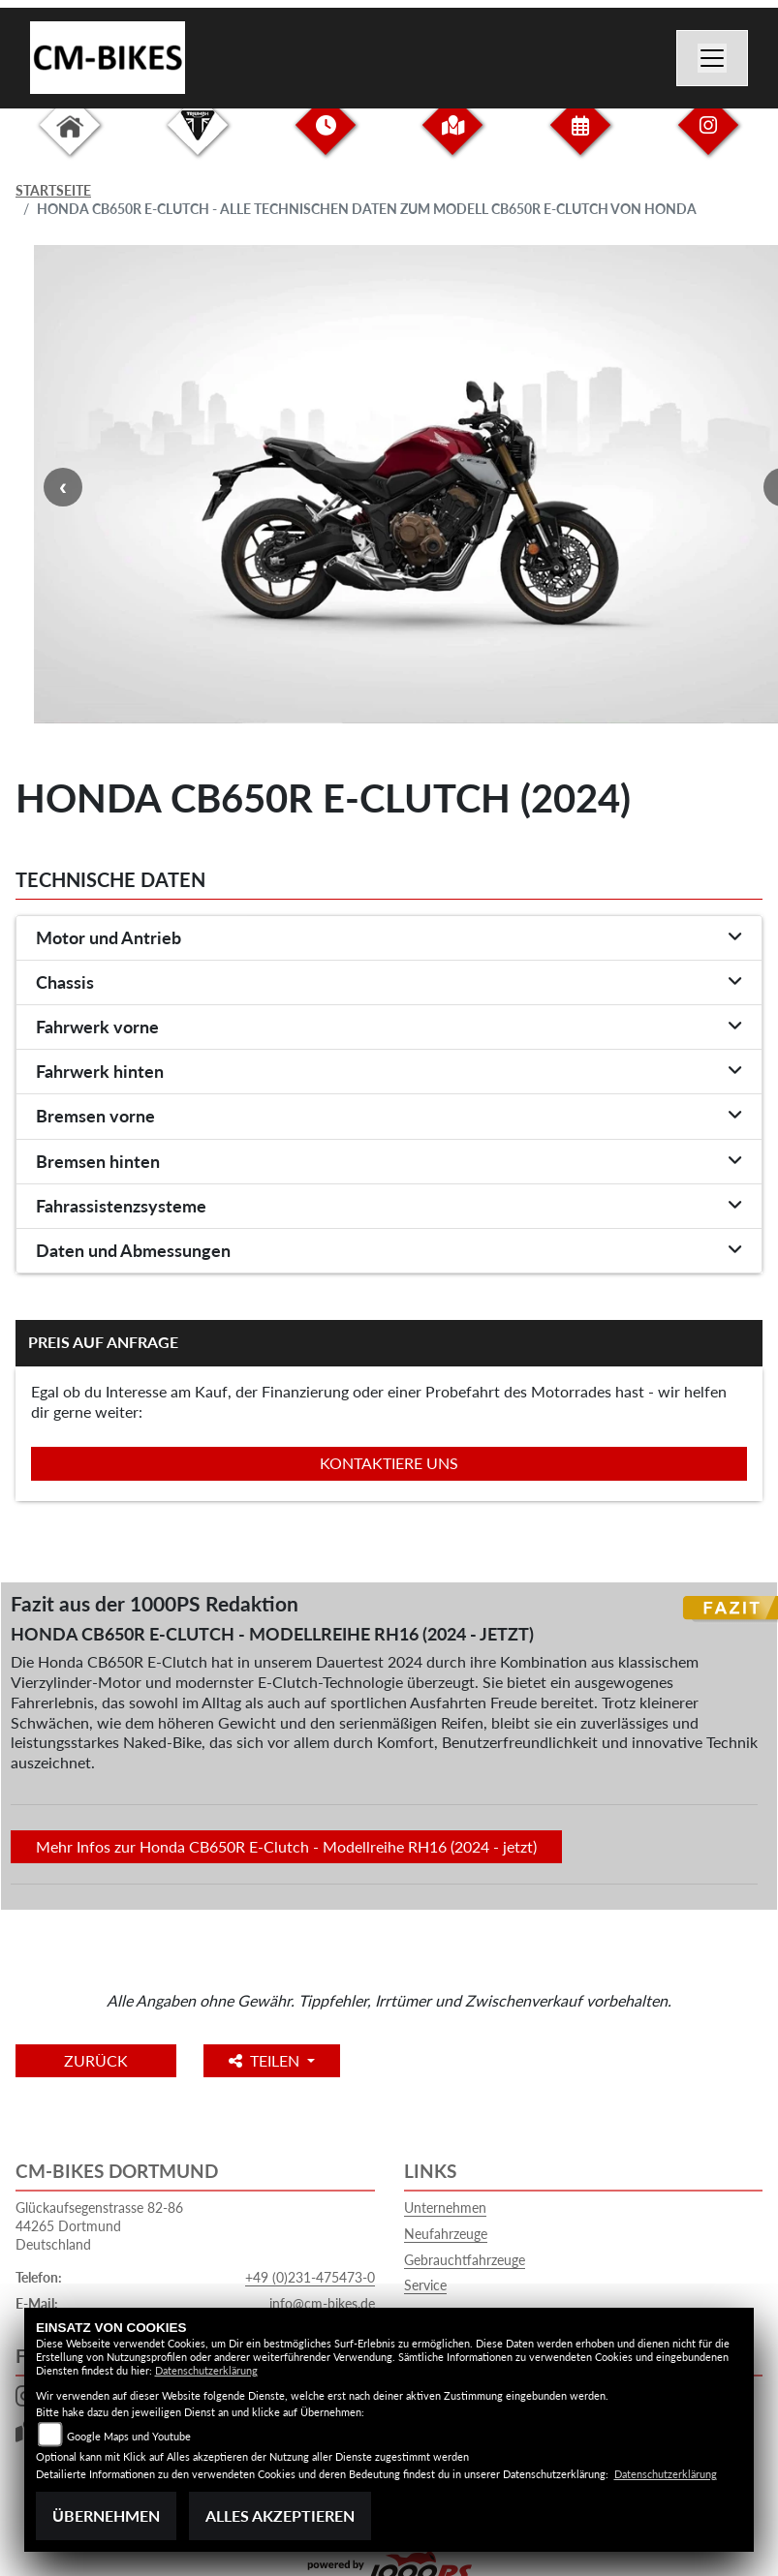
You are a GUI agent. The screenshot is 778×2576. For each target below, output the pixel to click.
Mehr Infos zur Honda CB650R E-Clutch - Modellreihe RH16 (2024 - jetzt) (286, 1846)
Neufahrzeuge (445, 2233)
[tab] (389, 938)
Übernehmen (106, 2515)
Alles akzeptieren (280, 2515)
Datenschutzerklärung (206, 2370)
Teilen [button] (266, 2060)
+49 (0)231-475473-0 (310, 2277)
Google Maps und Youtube (129, 2436)
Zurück (96, 2060)
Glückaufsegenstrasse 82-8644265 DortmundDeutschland (99, 2225)
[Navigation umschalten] (712, 58)
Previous (63, 487)
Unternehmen (445, 2207)
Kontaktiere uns (389, 1463)
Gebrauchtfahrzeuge (464, 2260)
